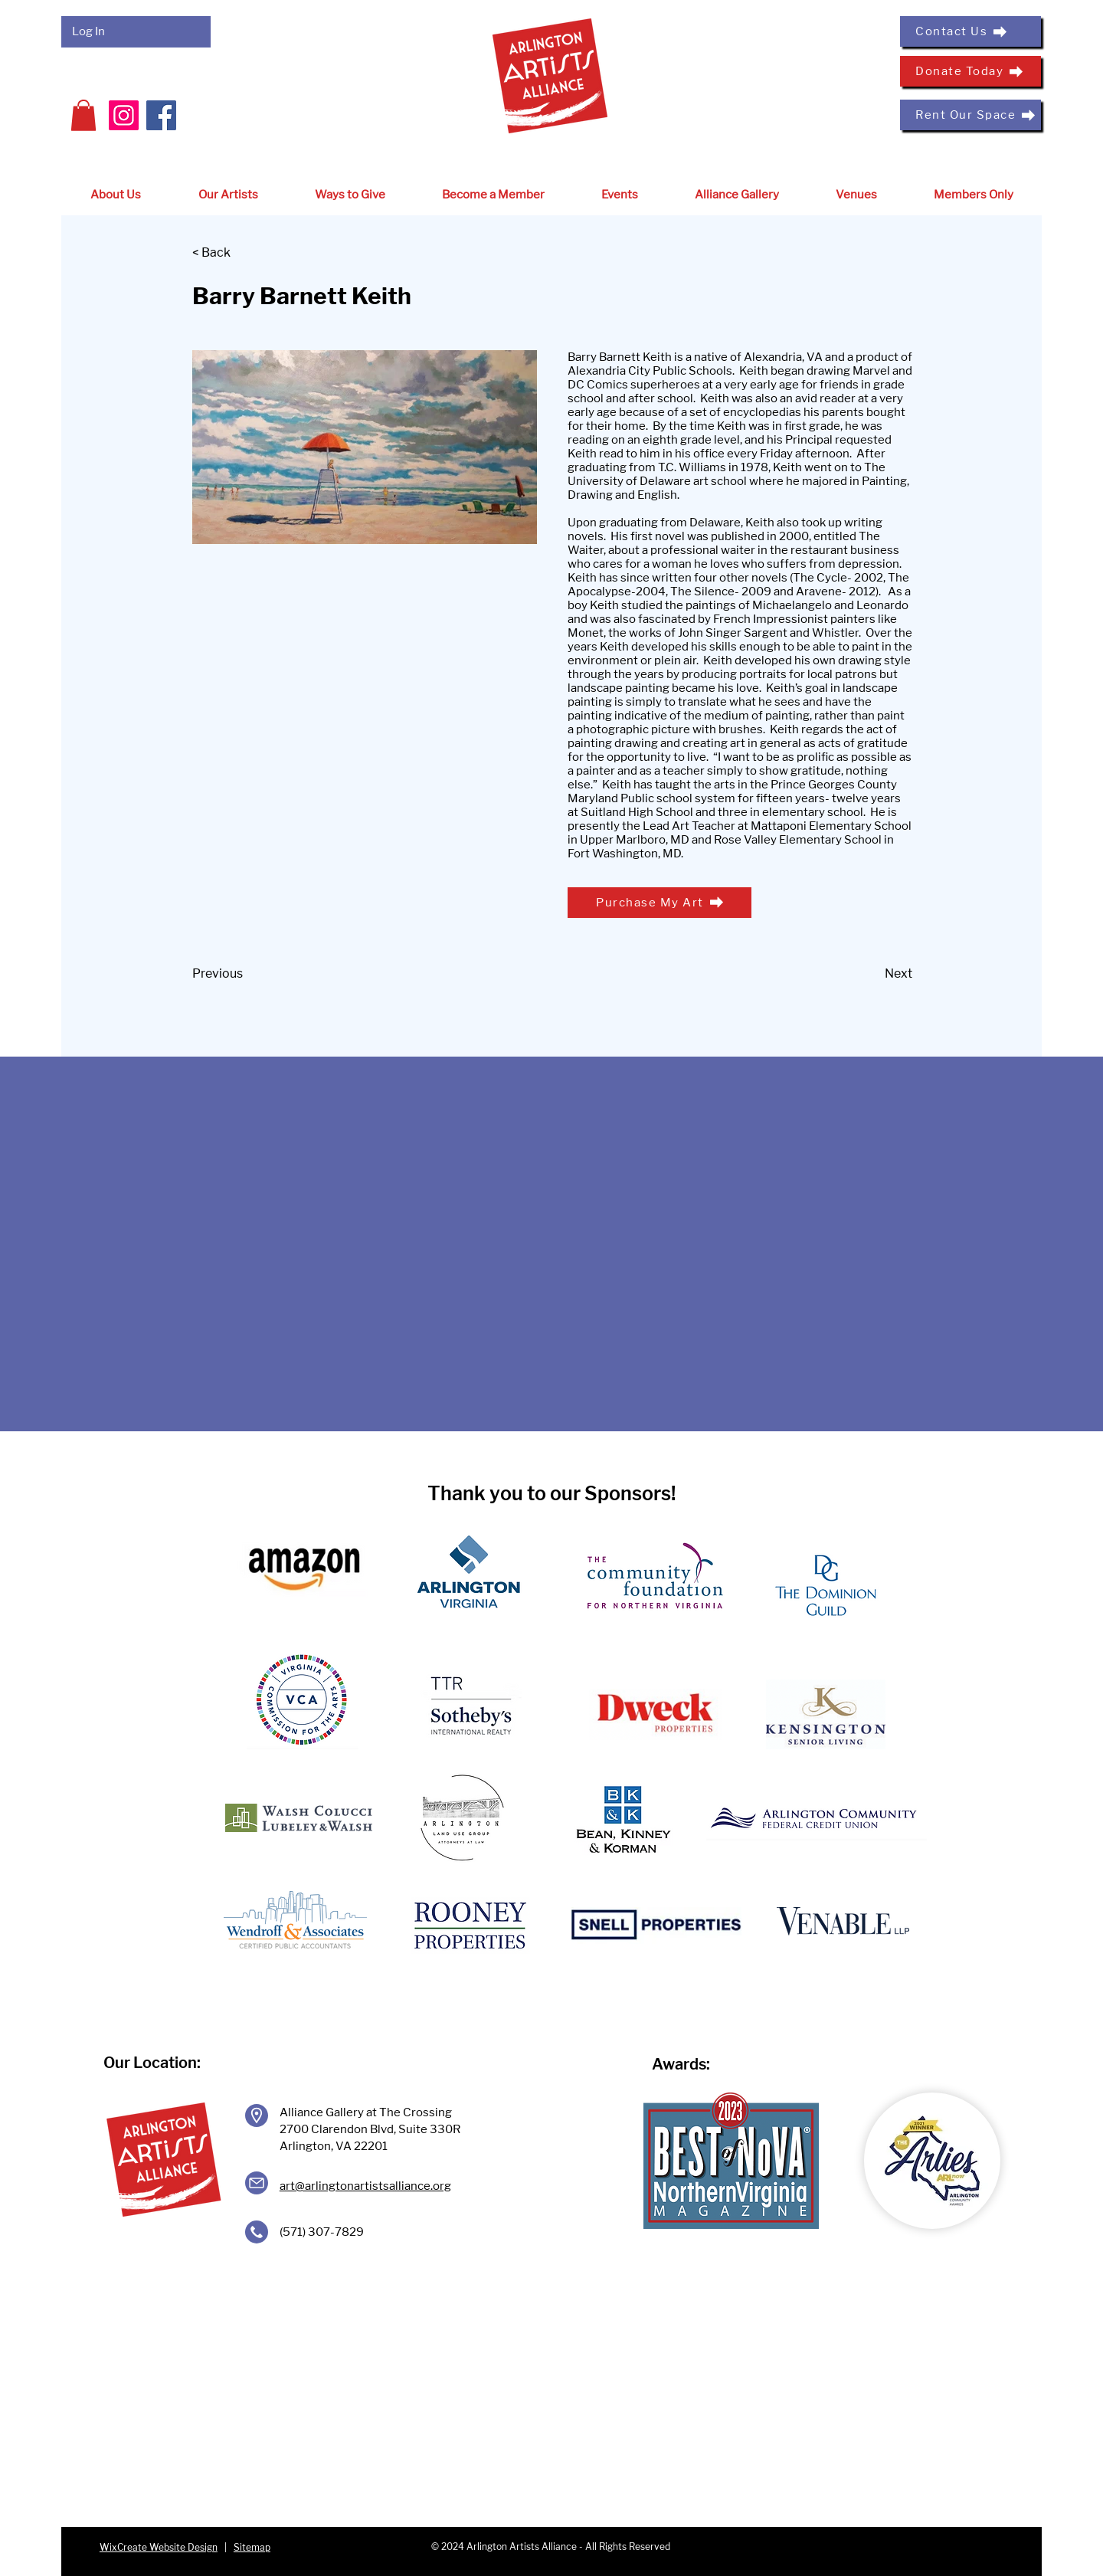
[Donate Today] (970, 71)
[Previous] (242, 974)
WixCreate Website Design (159, 2547)
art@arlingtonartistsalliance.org (365, 2186)
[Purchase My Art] (659, 902)
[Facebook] (161, 115)
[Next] (874, 974)
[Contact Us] (970, 31)
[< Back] (242, 253)
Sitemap (252, 2547)
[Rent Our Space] (970, 115)
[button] (83, 115)
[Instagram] (124, 115)
